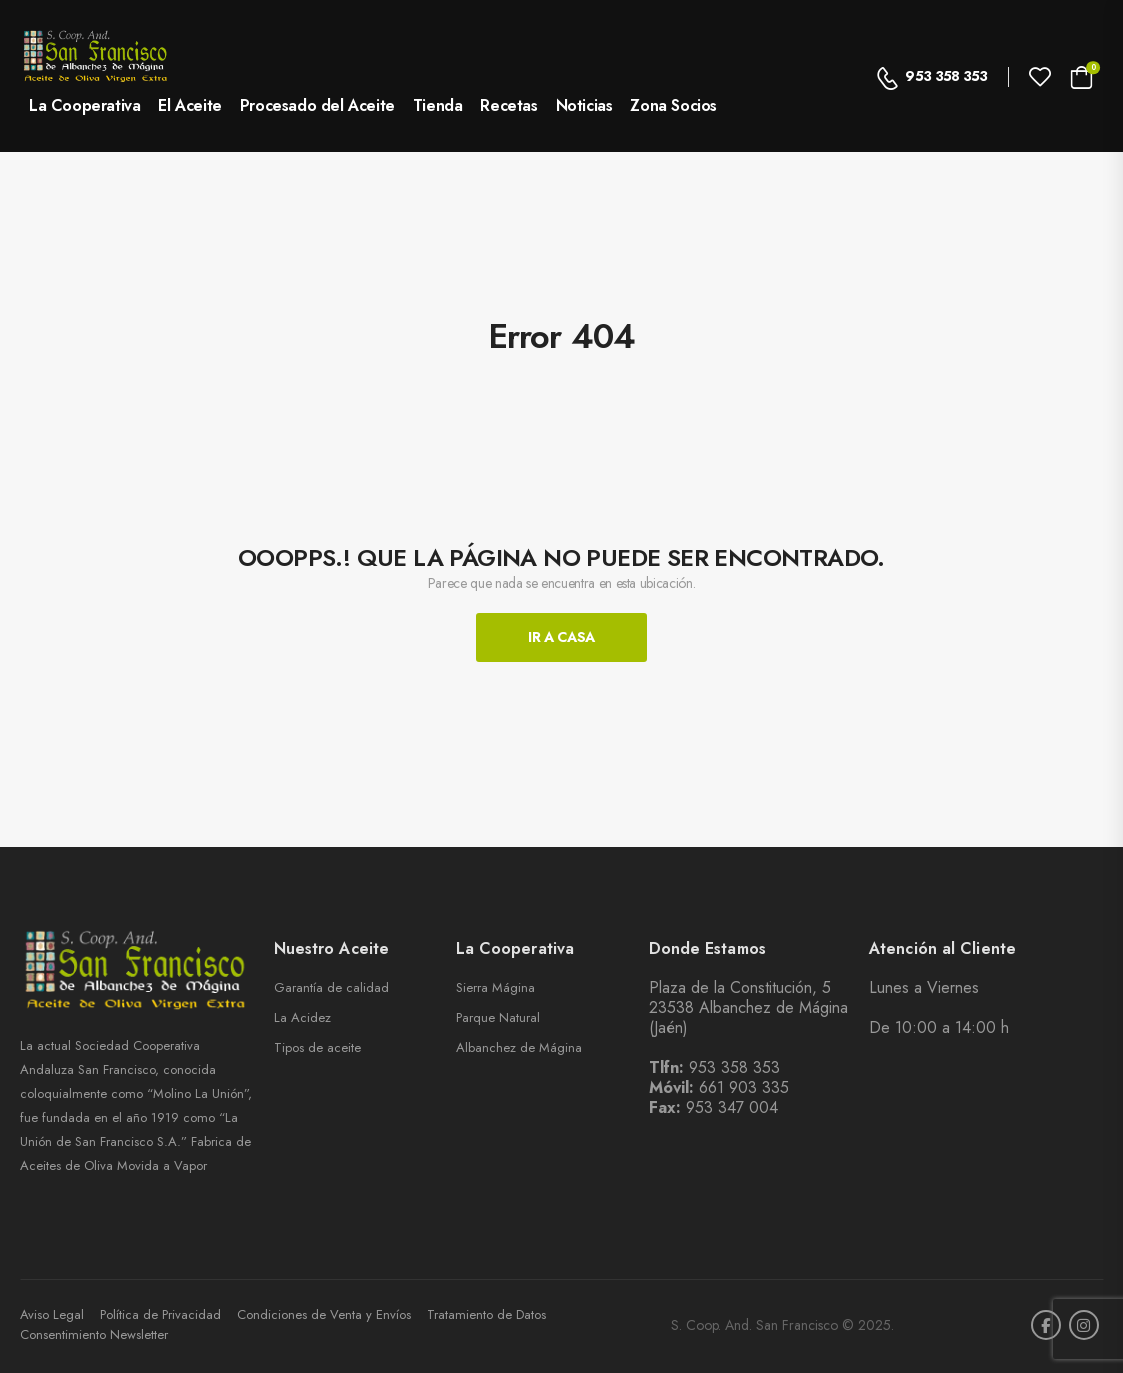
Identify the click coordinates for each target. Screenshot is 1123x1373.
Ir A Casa (561, 637)
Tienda (438, 105)
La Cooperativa (84, 105)
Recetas (508, 105)
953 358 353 (932, 76)
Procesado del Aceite (317, 105)
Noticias (584, 105)
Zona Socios (673, 105)
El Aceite (189, 105)
